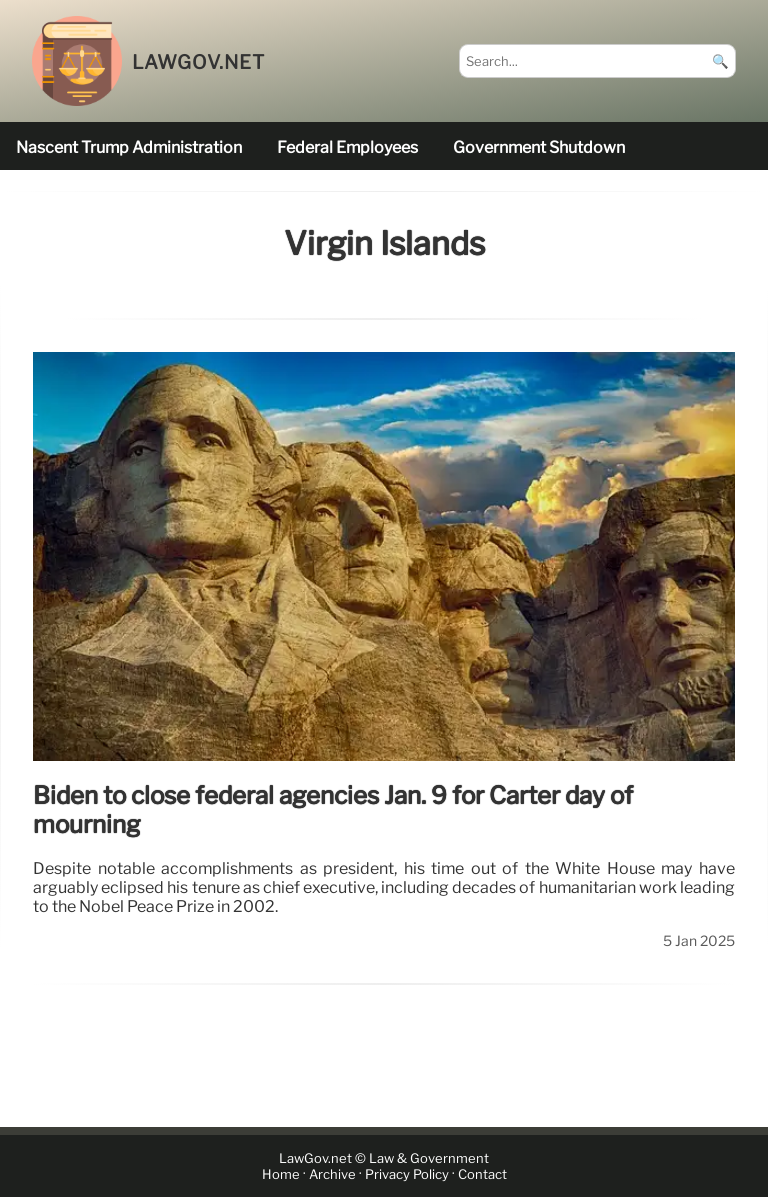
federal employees (347, 147)
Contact (482, 1174)
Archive (332, 1174)
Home (281, 1174)
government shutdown (539, 147)
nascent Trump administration (129, 147)
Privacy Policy (407, 1174)
